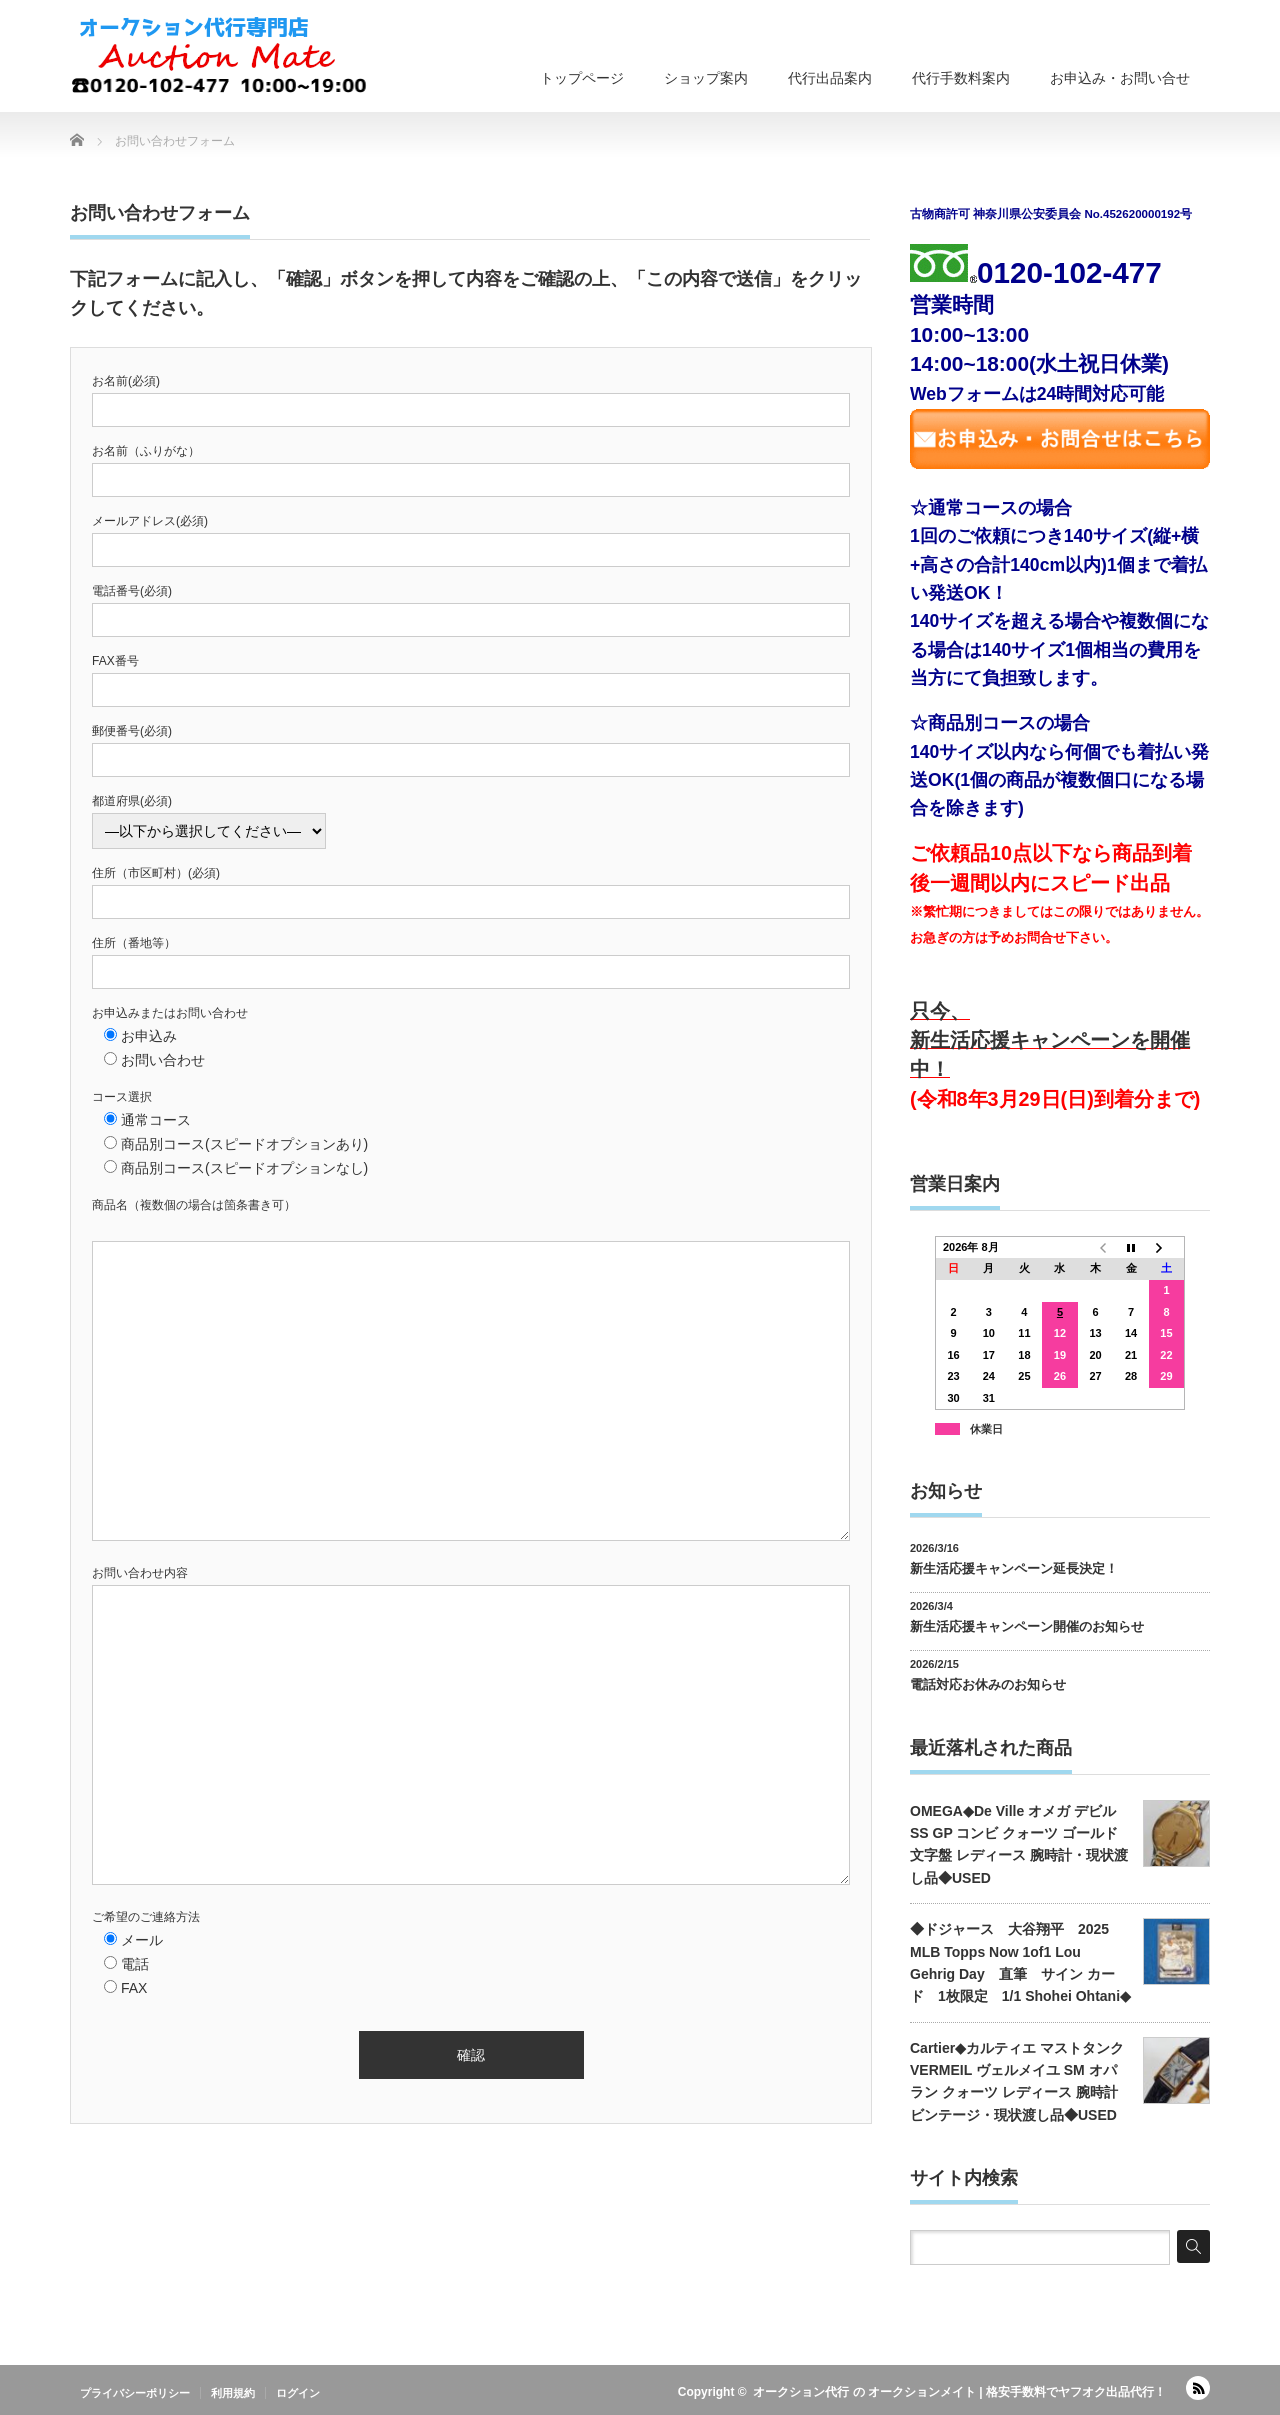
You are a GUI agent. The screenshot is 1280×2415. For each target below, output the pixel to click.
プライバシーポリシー (135, 2393)
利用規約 (233, 2393)
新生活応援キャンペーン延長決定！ (1014, 1568)
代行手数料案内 (961, 78)
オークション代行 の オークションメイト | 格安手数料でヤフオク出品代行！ (959, 2392)
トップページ (582, 78)
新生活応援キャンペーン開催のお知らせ (1027, 1626)
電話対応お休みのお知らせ (988, 1684)
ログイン (298, 2393)
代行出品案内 (830, 78)
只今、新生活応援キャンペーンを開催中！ (1050, 1040)
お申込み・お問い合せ (1120, 78)
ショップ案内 (706, 78)
